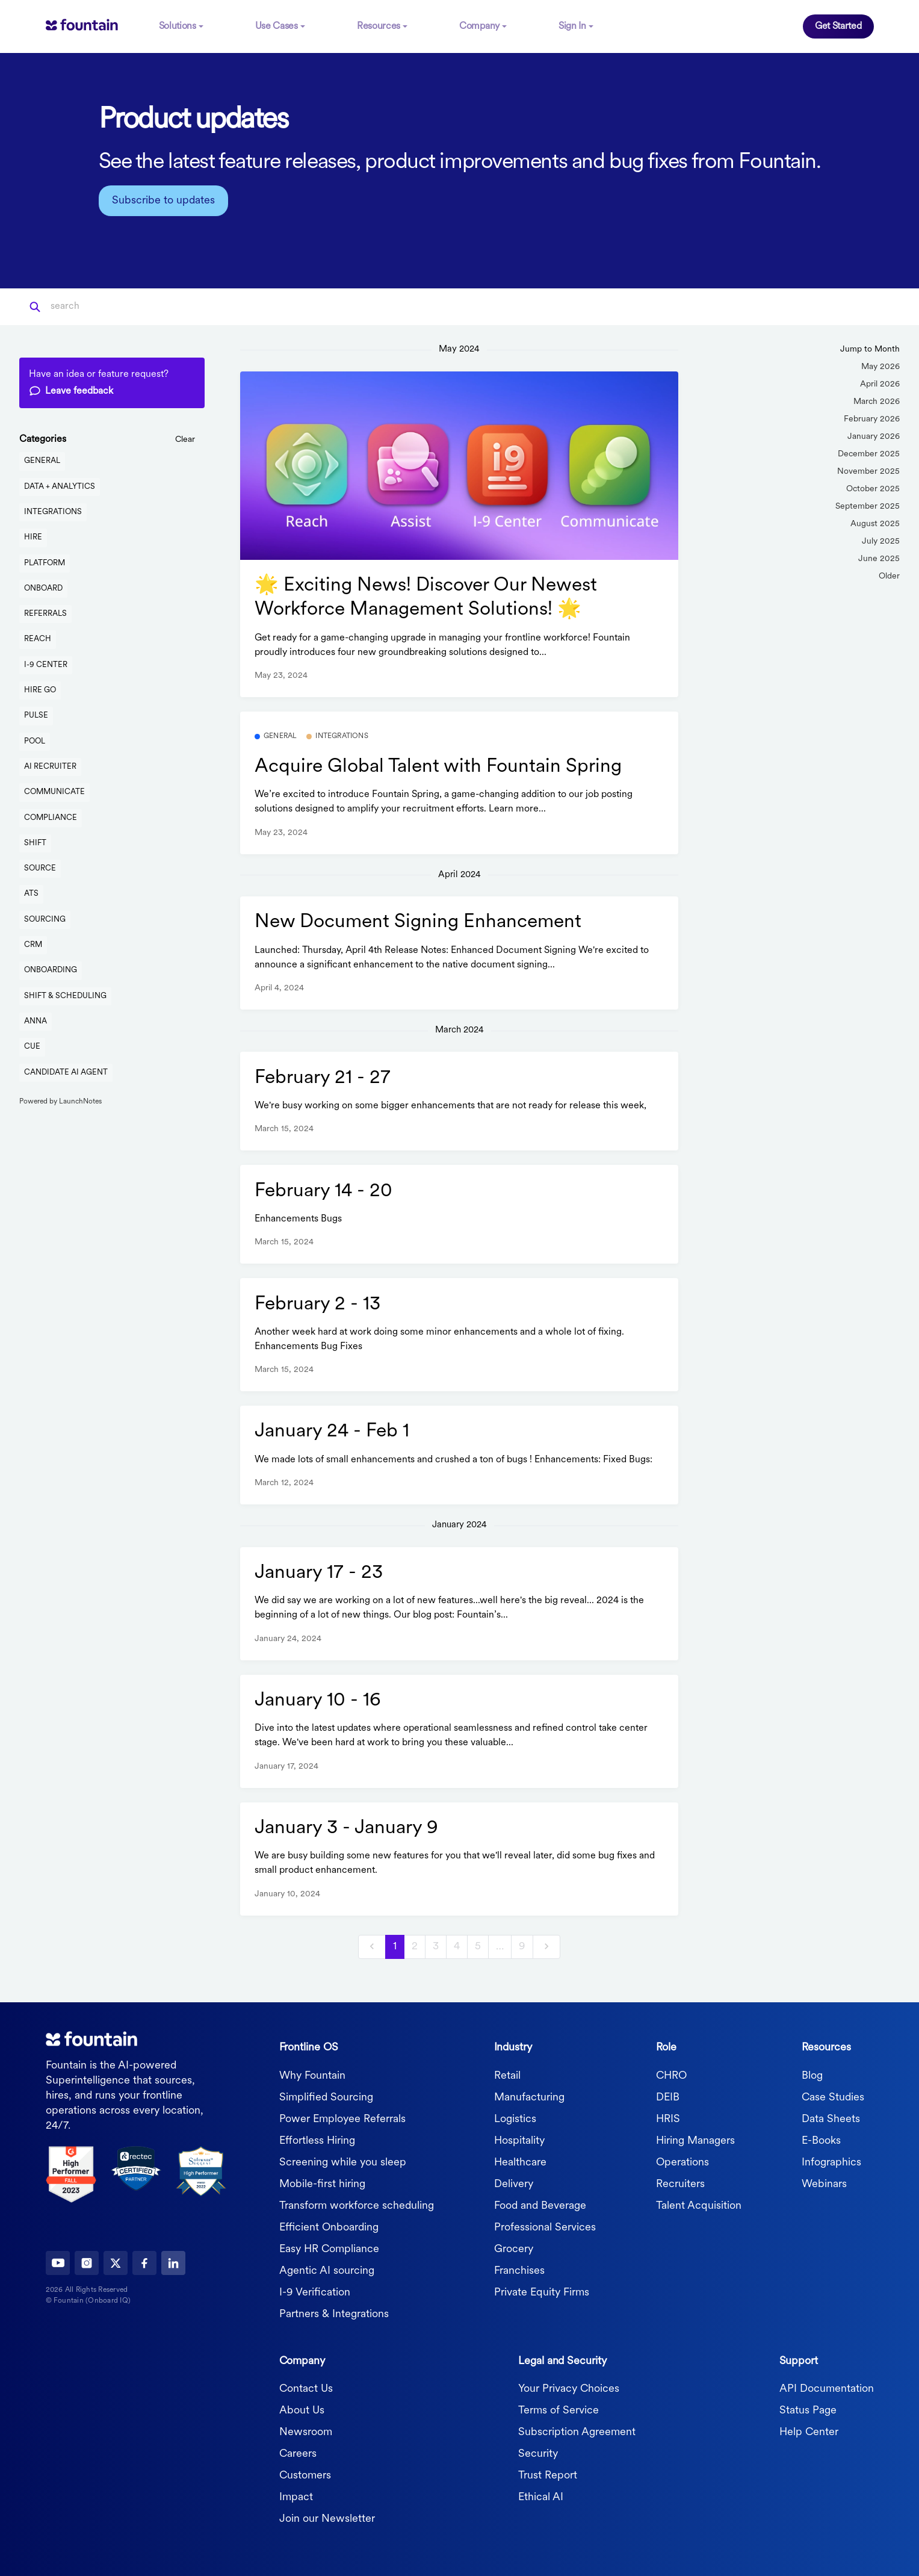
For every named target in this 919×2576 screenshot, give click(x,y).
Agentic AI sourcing (326, 2268)
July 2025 (881, 539)
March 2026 (876, 399)
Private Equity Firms (541, 2289)
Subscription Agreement (577, 2430)
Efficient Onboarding (329, 2224)
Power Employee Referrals (342, 2116)
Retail (507, 2073)
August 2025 (875, 521)
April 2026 (880, 381)
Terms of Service (558, 2408)
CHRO (671, 2073)
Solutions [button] (177, 25)
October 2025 (873, 486)
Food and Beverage (540, 2203)
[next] (546, 1944)
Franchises (519, 2268)
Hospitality (519, 2138)
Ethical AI (540, 2495)
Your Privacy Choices (568, 2386)
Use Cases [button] (276, 25)
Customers (305, 2473)
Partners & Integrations (334, 2311)
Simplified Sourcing (326, 2094)
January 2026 (873, 434)
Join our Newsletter (327, 2516)
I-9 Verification (314, 2289)
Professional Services (545, 2224)
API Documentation (826, 2386)
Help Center (808, 2430)
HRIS (668, 2116)
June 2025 (879, 556)
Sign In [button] (572, 25)
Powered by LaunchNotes (60, 1099)
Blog (812, 2073)
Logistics (515, 2116)
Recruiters (680, 2181)
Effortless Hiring (317, 2138)
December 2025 (869, 451)
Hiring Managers (695, 2138)
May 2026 (880, 364)
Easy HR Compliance (329, 2246)
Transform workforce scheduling (356, 2203)
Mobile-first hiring (322, 2181)
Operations (682, 2159)
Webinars (824, 2181)
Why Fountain (312, 2073)
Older (889, 574)
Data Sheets (831, 2116)
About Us (301, 2408)
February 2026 (872, 416)
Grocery (513, 2246)
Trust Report (547, 2473)
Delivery (513, 2181)
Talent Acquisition (698, 2203)
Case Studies (833, 2094)
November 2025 (868, 469)
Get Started (838, 25)
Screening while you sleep (342, 2159)
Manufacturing (529, 2094)
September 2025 (867, 504)
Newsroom (305, 2430)
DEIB (667, 2094)
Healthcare (520, 2159)
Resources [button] (378, 25)
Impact (296, 2495)
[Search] (110, 304)
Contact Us (306, 2386)
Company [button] (479, 25)
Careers (298, 2451)
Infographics (831, 2159)
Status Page (808, 2408)
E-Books (821, 2138)
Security (538, 2451)
